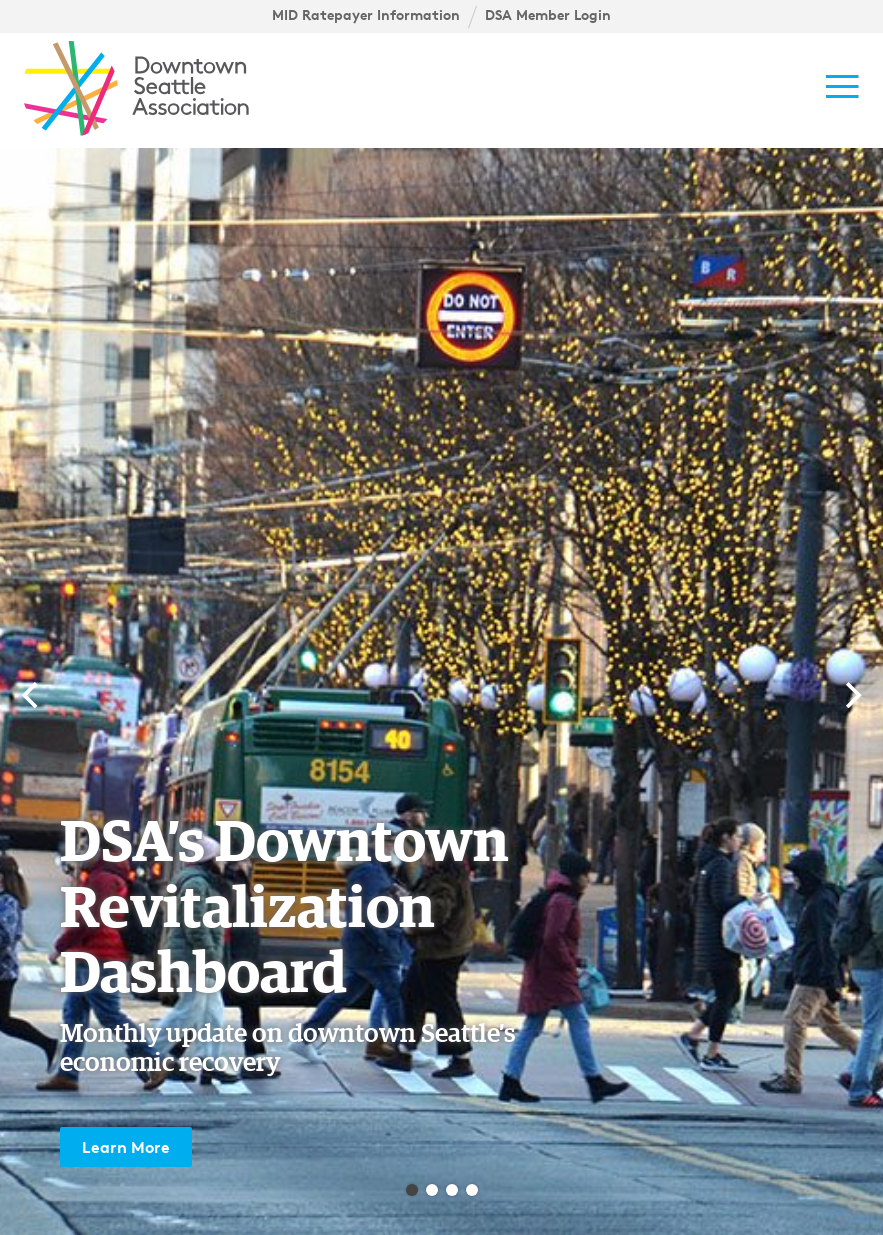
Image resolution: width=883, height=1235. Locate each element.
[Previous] (32, 695)
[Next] (851, 695)
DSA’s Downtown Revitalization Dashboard (284, 909)
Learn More (126, 1147)
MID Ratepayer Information (366, 15)
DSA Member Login (548, 15)
